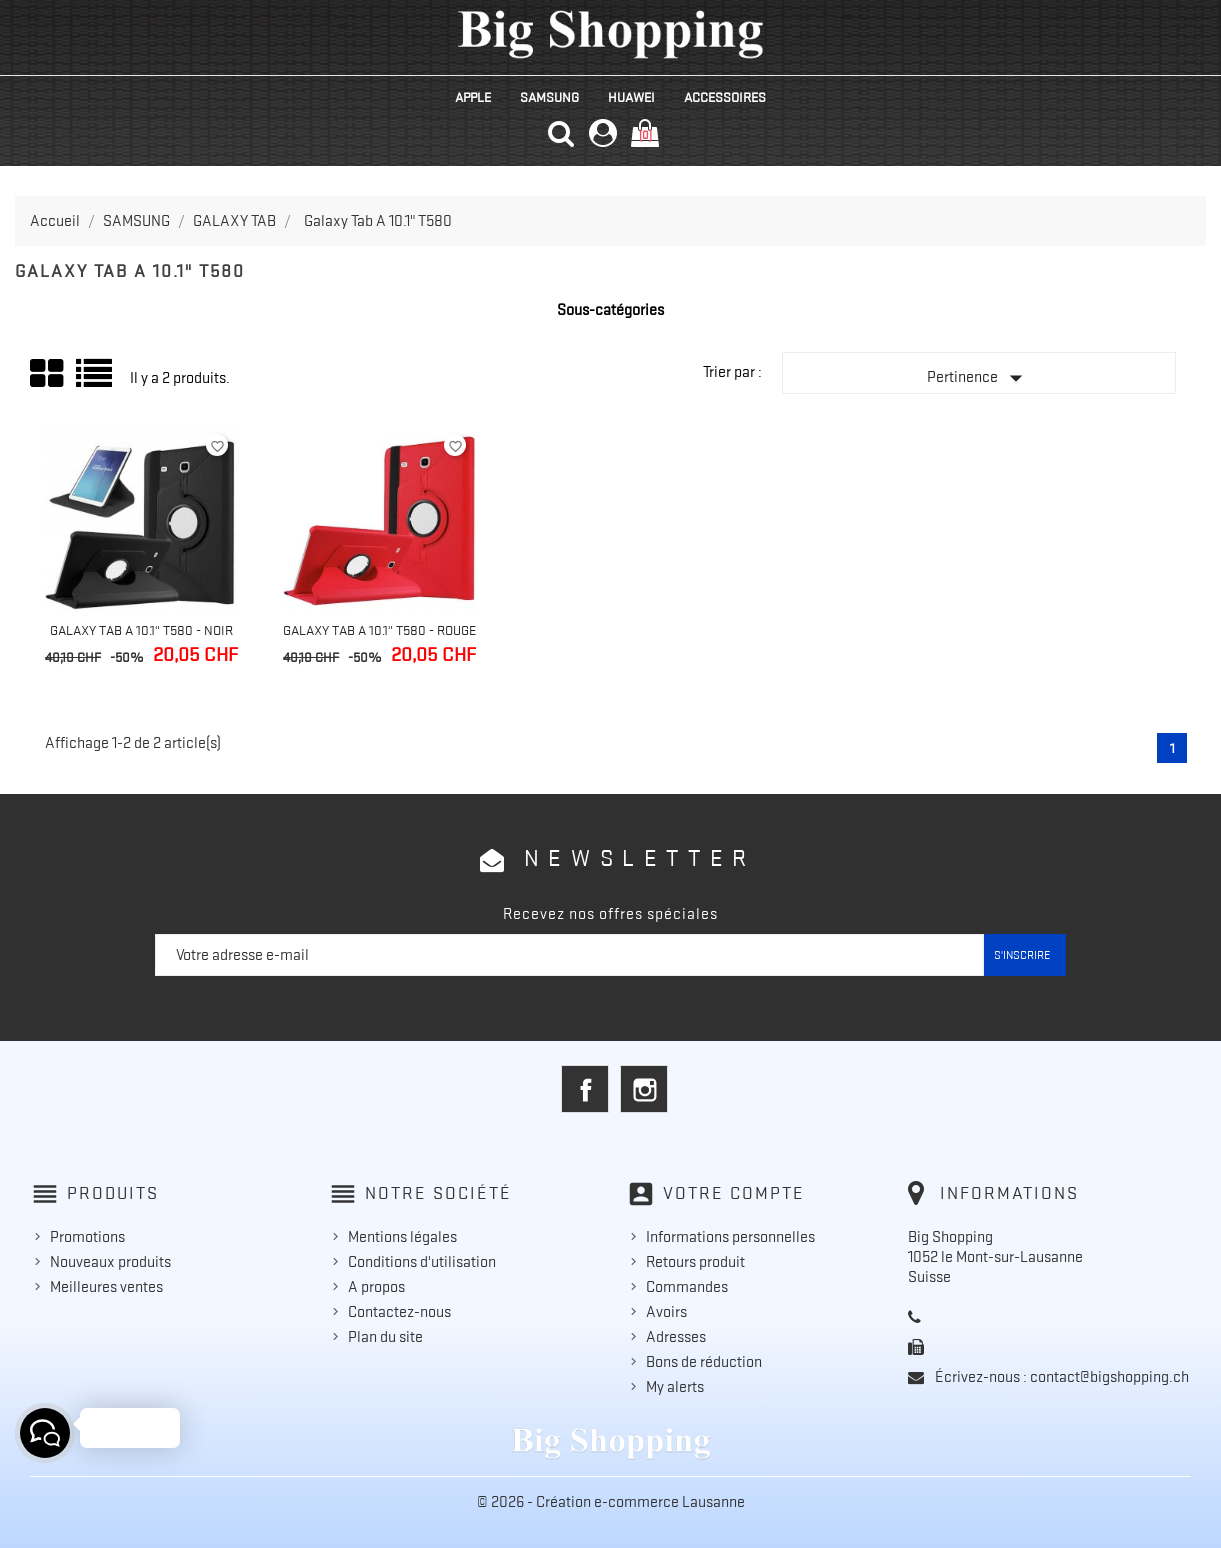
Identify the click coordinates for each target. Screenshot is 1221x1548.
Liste (95, 380)
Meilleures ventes (106, 1287)
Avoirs (666, 1312)
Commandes (687, 1287)
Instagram (644, 1089)
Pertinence (979, 378)
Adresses (676, 1337)
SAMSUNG (549, 97)
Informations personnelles (730, 1237)
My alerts (675, 1387)
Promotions (87, 1237)
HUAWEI (631, 97)
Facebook (585, 1089)
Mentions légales (402, 1237)
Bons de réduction (704, 1362)
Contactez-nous (399, 1312)
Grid (48, 374)
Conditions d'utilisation (422, 1262)
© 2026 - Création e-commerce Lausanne (611, 1502)
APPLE (473, 97)
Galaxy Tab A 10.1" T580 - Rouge (379, 630)
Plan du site (385, 1337)
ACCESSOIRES (725, 97)
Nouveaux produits (110, 1262)
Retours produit (695, 1262)
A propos (376, 1287)
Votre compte (734, 1193)
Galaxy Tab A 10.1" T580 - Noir (141, 630)
